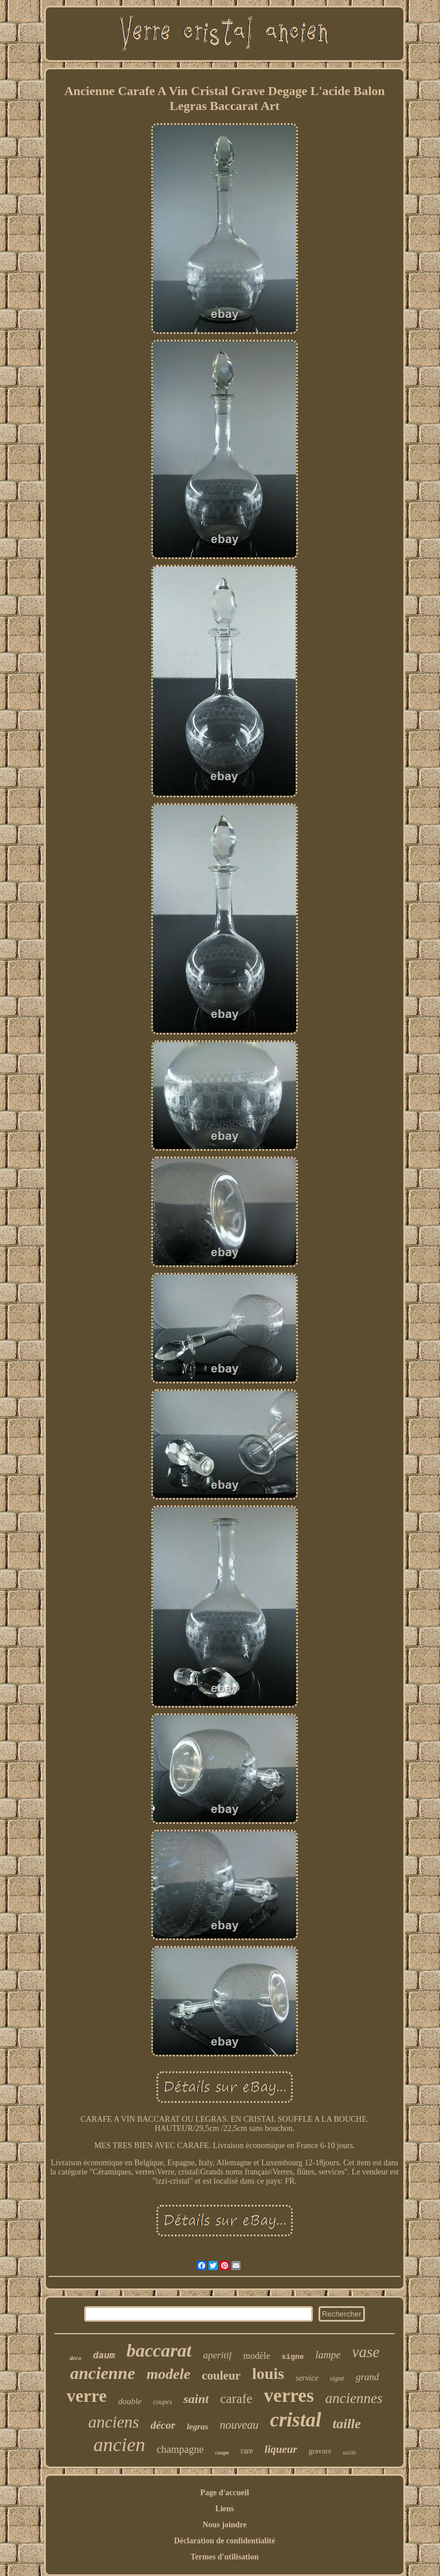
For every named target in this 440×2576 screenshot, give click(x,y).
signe (293, 2357)
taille (347, 2423)
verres (289, 2395)
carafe (236, 2399)
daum (104, 2356)
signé (337, 2378)
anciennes (354, 2398)
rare (247, 2451)
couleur (221, 2375)
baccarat (159, 2350)
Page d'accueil (224, 2492)
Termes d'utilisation (225, 2557)
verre (86, 2396)
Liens (224, 2508)
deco (75, 2357)
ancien (119, 2444)
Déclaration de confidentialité (225, 2540)
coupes (162, 2402)
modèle (256, 2356)
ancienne (102, 2372)
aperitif (217, 2355)
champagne (180, 2449)
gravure (320, 2451)
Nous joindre (224, 2524)
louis (268, 2373)
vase (366, 2352)
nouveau (238, 2424)
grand (367, 2377)
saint (196, 2399)
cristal (295, 2420)
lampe (328, 2355)
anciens (113, 2422)
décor (163, 2425)
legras (198, 2426)
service (307, 2378)
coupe (222, 2452)
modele (169, 2374)
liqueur (281, 2449)
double (130, 2401)
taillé (349, 2452)
